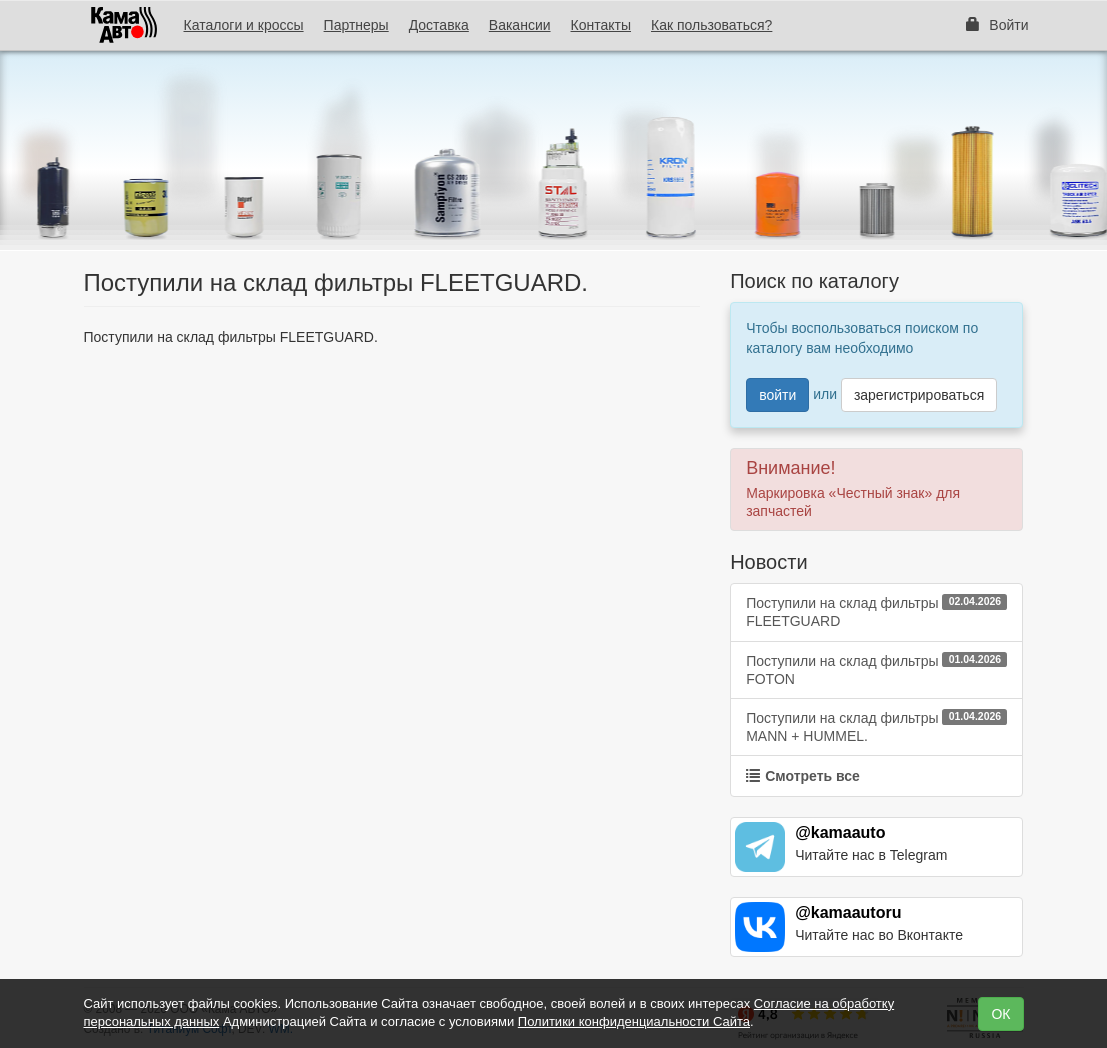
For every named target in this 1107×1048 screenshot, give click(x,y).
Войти (997, 25)
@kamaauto (840, 832)
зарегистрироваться (919, 395)
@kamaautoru (848, 912)
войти (777, 395)
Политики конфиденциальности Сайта (634, 1021)
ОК (1000, 1014)
